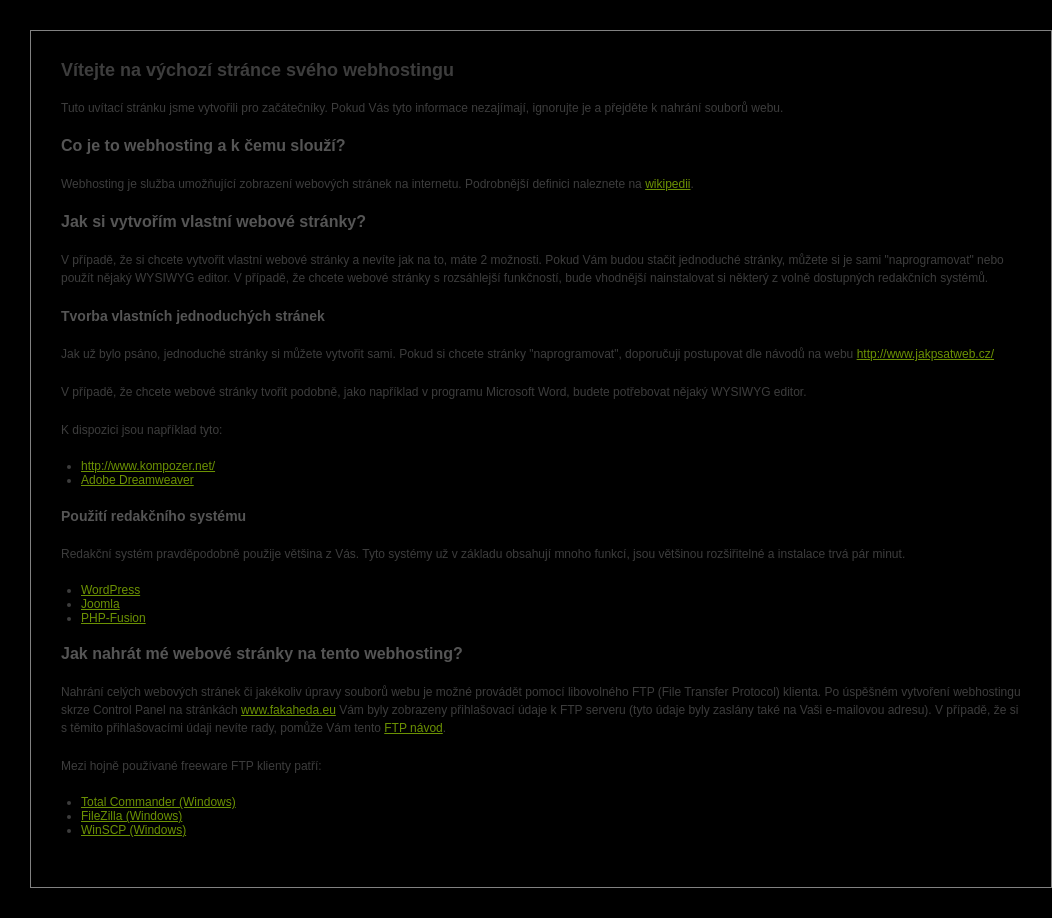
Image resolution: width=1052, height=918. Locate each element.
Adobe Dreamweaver (137, 480)
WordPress (110, 590)
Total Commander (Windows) (158, 802)
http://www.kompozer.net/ (148, 466)
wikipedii (667, 184)
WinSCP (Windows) (133, 830)
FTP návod (413, 728)
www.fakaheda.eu (288, 710)
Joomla (100, 604)
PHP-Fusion (113, 618)
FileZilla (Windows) (131, 816)
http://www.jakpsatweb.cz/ (925, 354)
